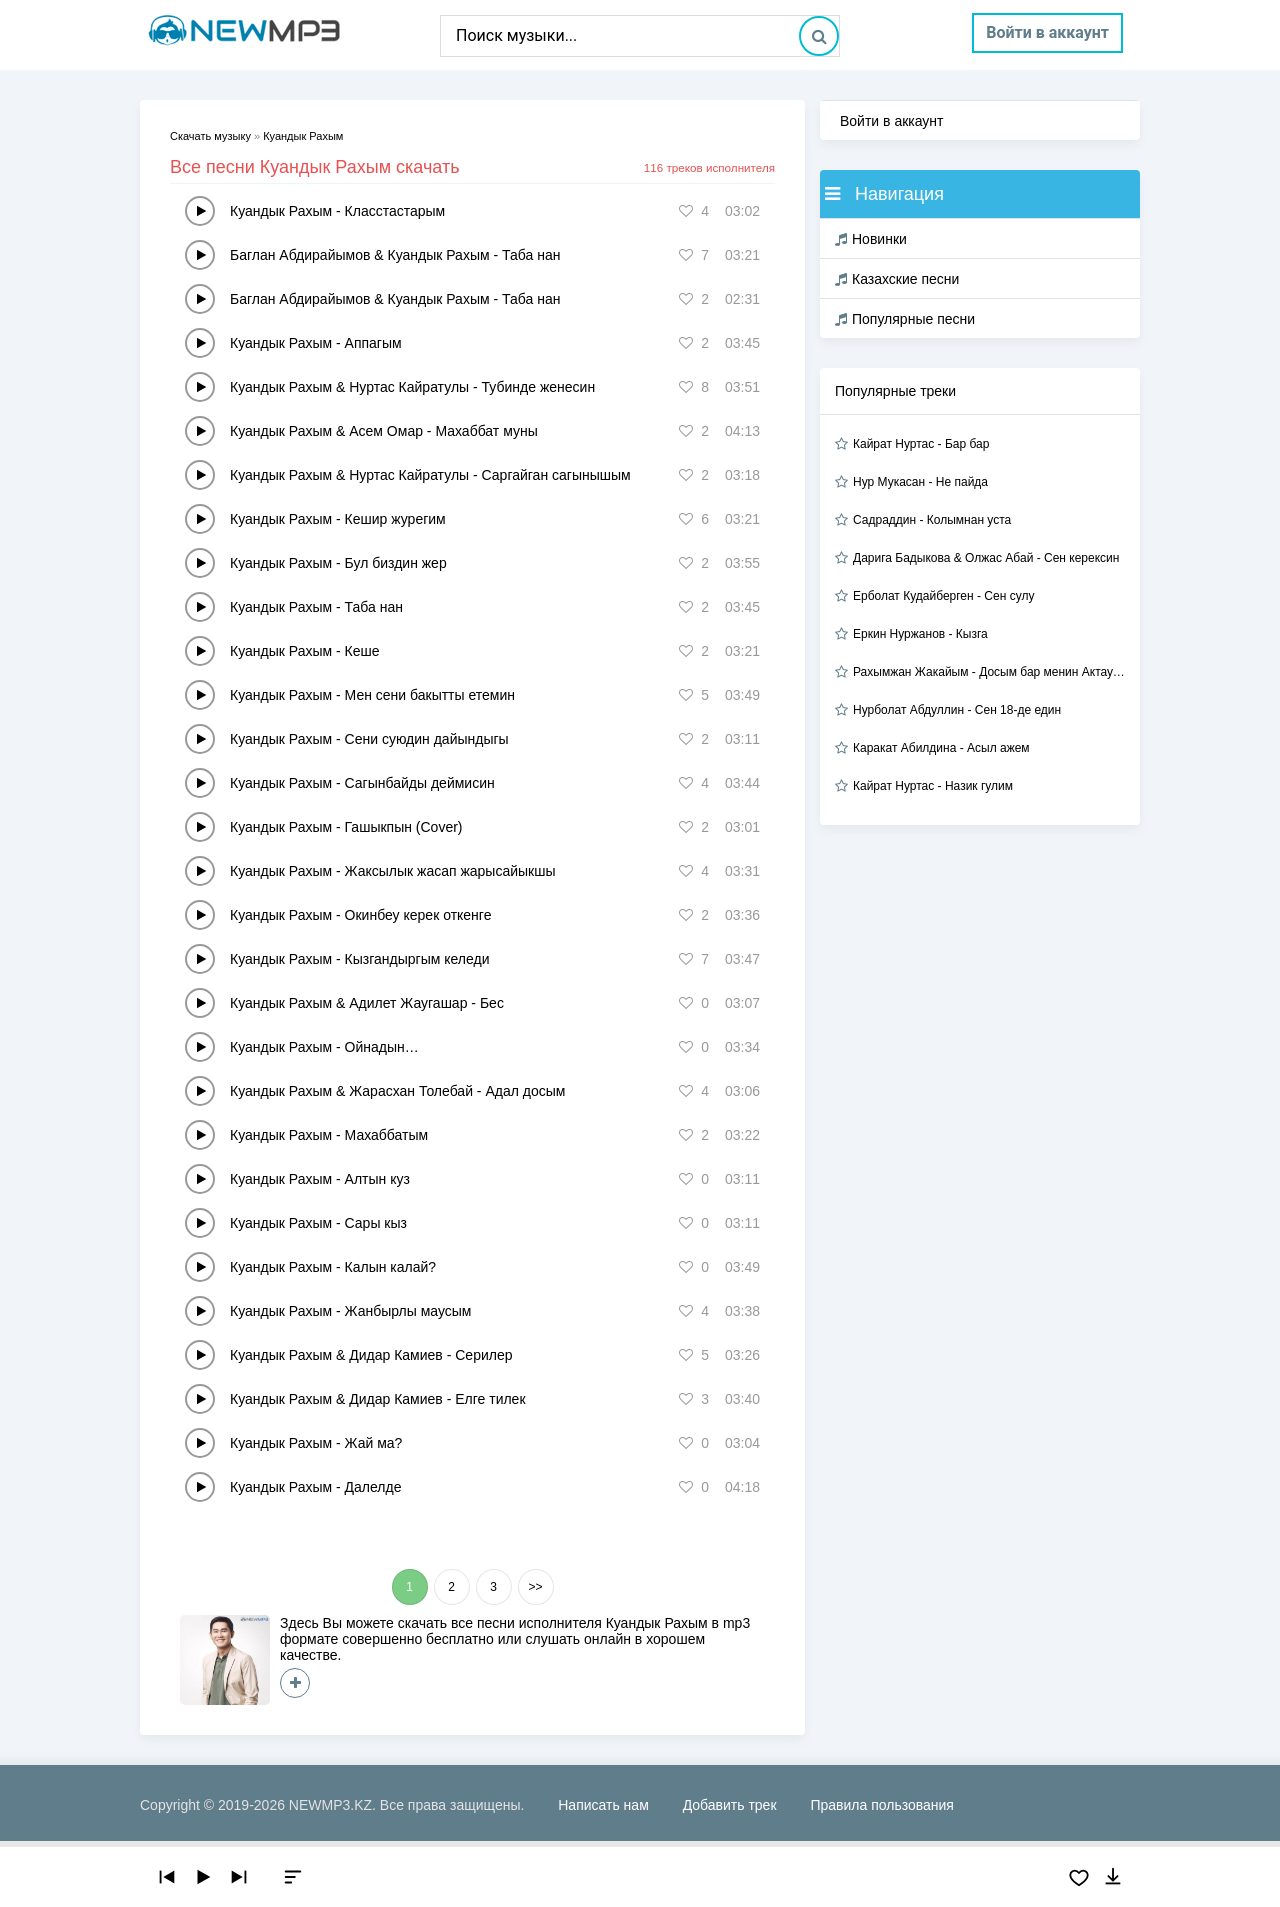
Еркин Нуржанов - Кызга (920, 634)
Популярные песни (905, 319)
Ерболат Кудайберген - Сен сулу (943, 596)
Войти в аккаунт (1047, 32)
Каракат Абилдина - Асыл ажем (941, 748)
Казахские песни (897, 279)
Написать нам (603, 1805)
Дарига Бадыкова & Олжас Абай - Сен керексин (986, 558)
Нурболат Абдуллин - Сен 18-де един (957, 710)
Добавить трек (730, 1805)
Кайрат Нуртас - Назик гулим (933, 786)
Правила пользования (882, 1805)
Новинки (871, 239)
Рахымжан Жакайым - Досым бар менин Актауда (989, 672)
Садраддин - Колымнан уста (932, 520)
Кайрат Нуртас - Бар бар (921, 444)
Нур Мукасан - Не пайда (920, 482)
